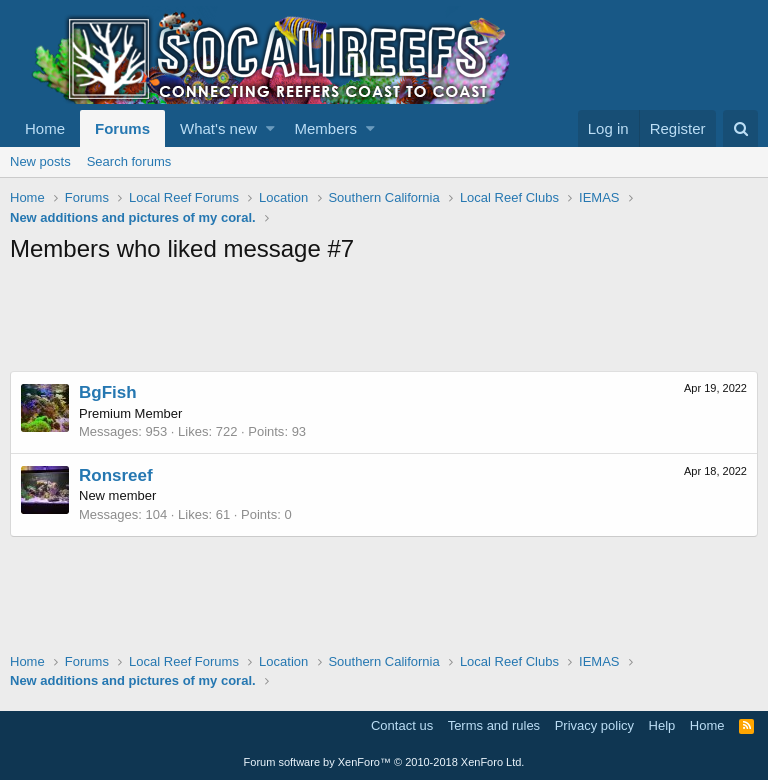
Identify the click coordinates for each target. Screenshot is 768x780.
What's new (218, 128)
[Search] (740, 128)
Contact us (402, 725)
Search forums (129, 161)
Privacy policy (594, 725)
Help (662, 725)
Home (45, 128)
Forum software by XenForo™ (384, 762)
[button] (270, 128)
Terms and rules (494, 725)
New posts (40, 161)
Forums (122, 128)
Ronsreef (116, 475)
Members (326, 128)
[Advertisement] (374, 321)
